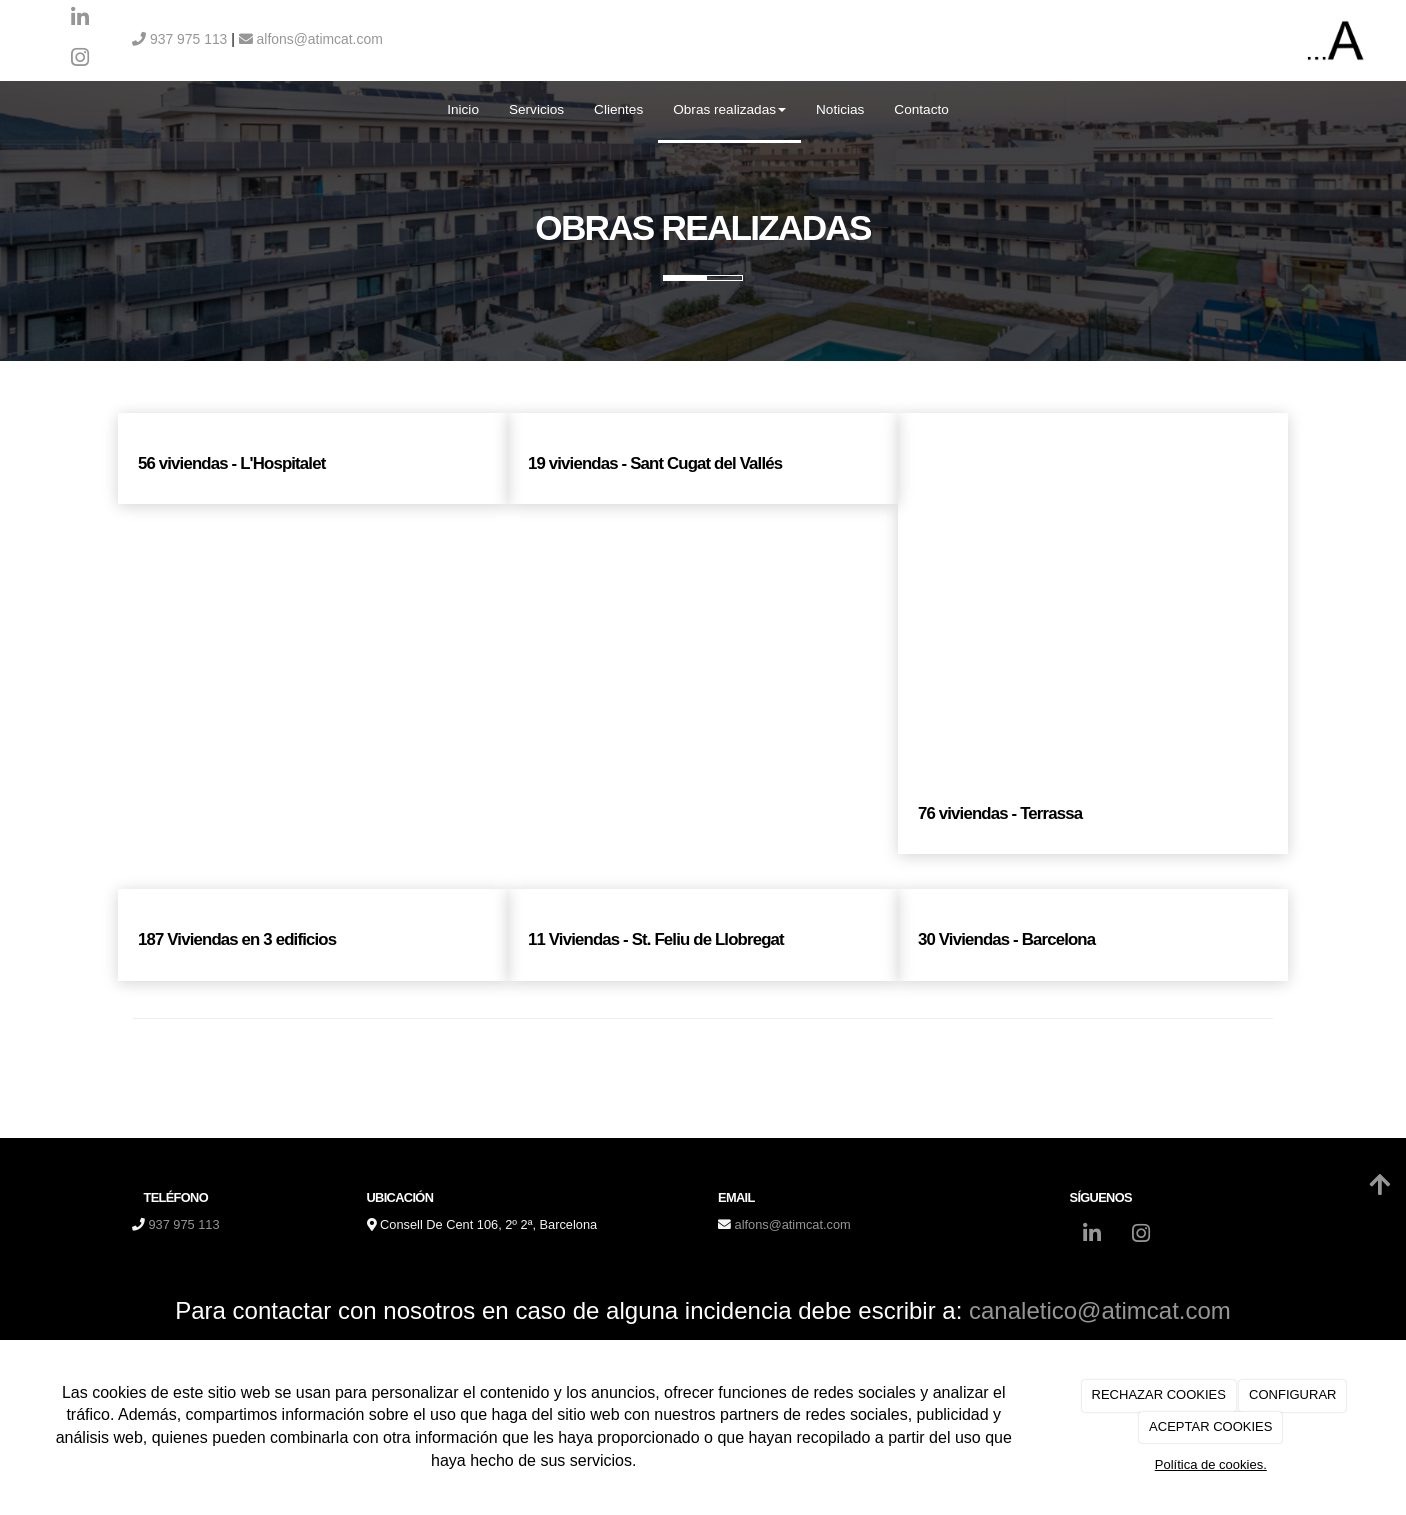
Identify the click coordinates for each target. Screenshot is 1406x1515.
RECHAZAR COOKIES (1159, 1394)
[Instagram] (80, 60)
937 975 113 (179, 39)
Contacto (921, 109)
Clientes (618, 109)
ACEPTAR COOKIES (1210, 1426)
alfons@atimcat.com (311, 39)
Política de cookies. (1211, 1464)
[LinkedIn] (80, 20)
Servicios (536, 109)
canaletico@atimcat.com (1100, 1310)
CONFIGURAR (1292, 1394)
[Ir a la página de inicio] (10, 110)
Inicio (463, 109)
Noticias (840, 109)
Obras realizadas (729, 109)
